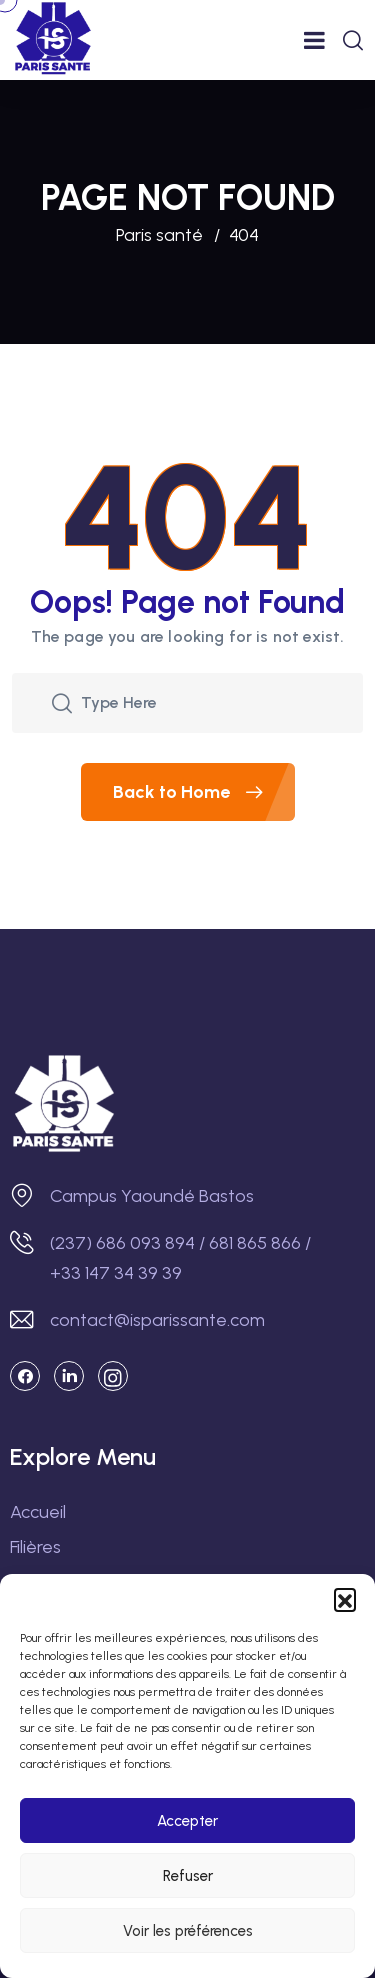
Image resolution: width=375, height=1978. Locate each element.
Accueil (38, 1512)
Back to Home (204, 792)
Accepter (187, 1821)
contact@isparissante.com (157, 1320)
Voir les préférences (188, 1931)
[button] (345, 1599)
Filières (35, 1547)
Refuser (188, 1876)
